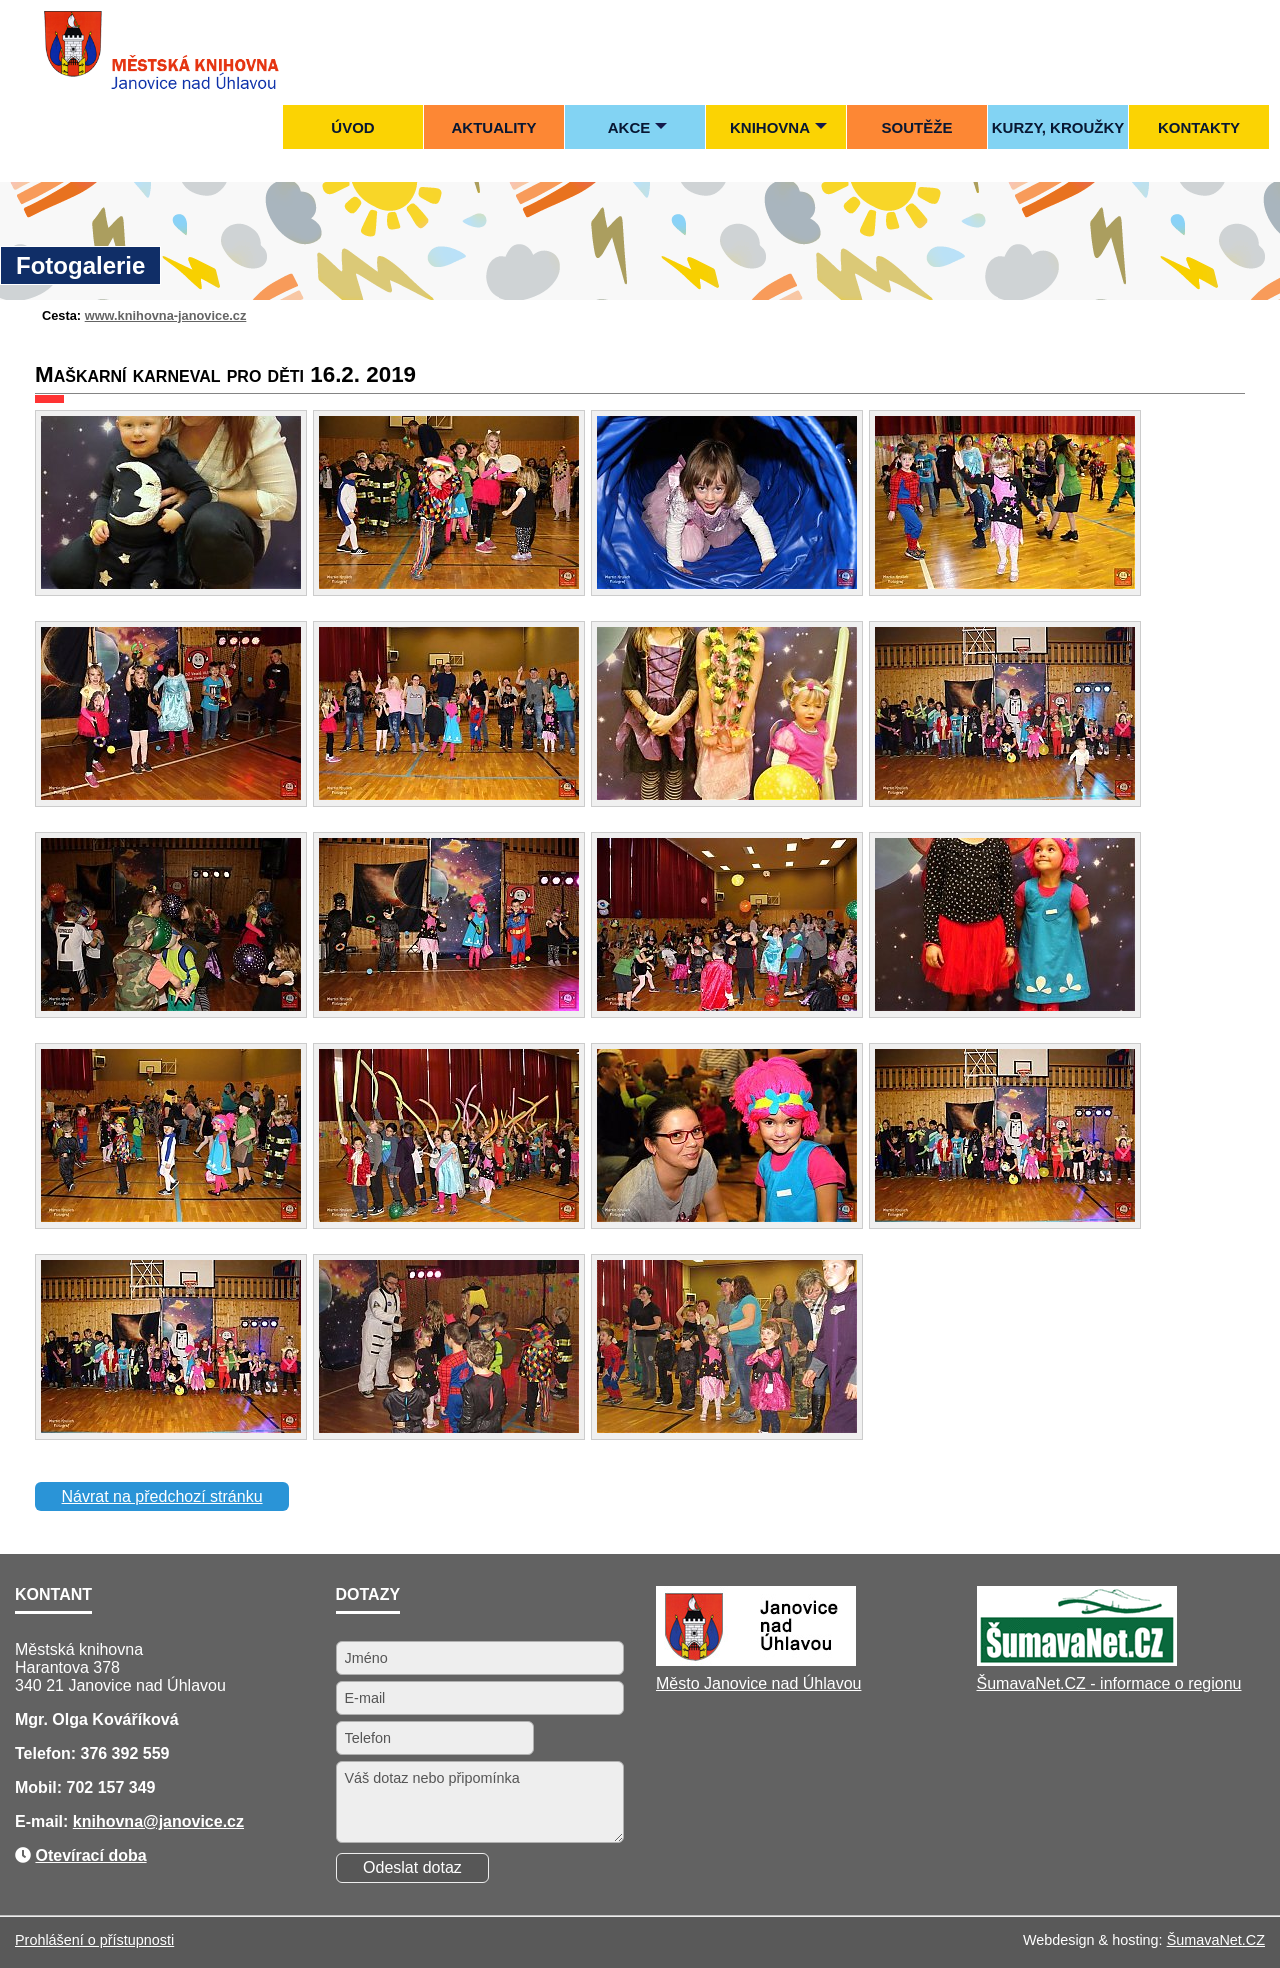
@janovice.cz (193, 1821)
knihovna (108, 1821)
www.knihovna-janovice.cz (166, 315)
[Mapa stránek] (1212, 16)
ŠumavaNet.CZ (1216, 1940)
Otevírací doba (90, 1855)
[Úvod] (1171, 16)
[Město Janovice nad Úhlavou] (756, 1660)
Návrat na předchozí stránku (162, 1496)
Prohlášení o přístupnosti (94, 1940)
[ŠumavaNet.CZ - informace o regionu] (1077, 1660)
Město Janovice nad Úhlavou (758, 1683)
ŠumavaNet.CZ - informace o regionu (1109, 1683)
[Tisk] (1251, 16)
